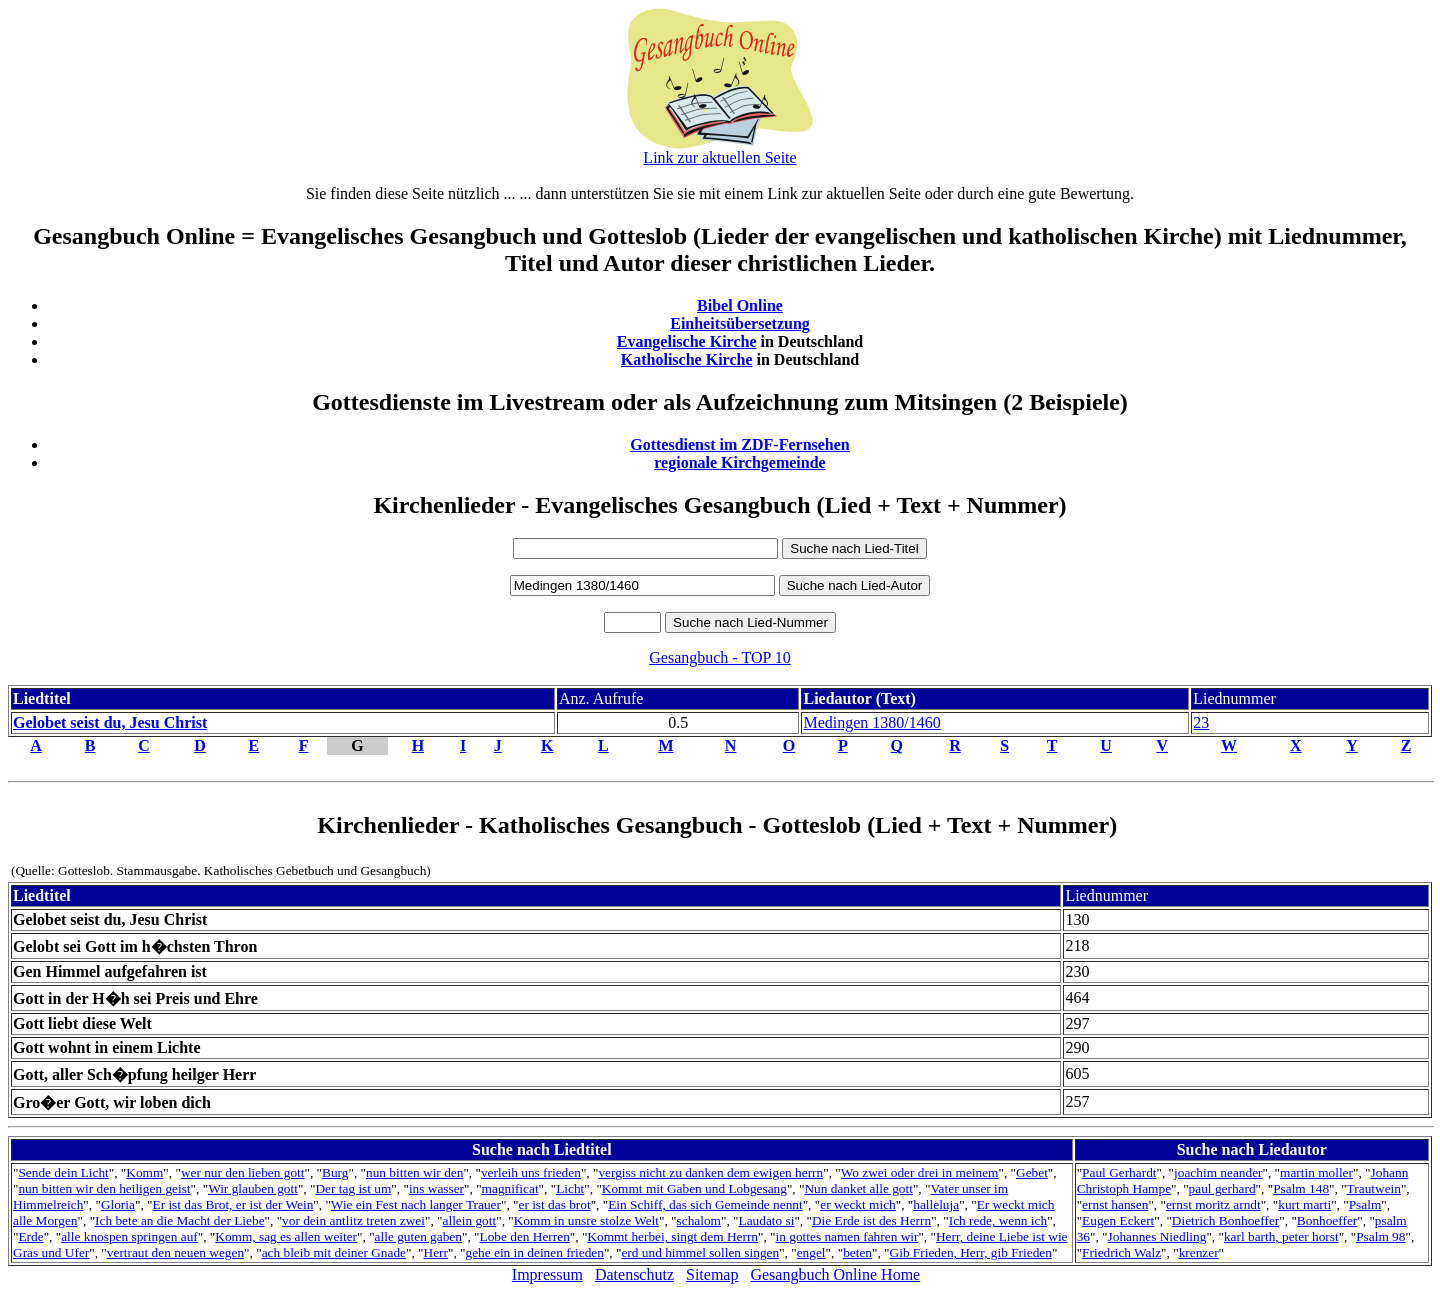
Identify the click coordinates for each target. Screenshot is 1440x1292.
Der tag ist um (353, 1188)
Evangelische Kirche (687, 341)
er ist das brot (554, 1204)
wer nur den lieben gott (243, 1172)
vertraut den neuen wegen (175, 1252)
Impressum (547, 1274)
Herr (436, 1252)
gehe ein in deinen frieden (535, 1252)
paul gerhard (1222, 1188)
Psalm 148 (1301, 1188)
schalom (699, 1220)
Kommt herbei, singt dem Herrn (672, 1236)
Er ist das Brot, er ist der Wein (232, 1204)
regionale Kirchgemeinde (739, 462)
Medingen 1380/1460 (871, 722)
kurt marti (1304, 1204)
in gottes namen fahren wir (847, 1236)
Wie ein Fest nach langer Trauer (416, 1204)
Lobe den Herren (525, 1236)
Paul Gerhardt (1119, 1172)
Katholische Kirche (687, 359)
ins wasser (436, 1188)
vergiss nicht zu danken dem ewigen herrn (710, 1172)
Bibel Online (740, 305)
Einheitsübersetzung (740, 323)
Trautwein (1374, 1188)
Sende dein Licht (63, 1172)
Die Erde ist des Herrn (871, 1220)
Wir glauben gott (253, 1188)
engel (811, 1252)
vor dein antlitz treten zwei (353, 1220)
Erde (30, 1236)
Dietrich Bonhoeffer (1225, 1220)
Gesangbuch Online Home (835, 1274)
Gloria (118, 1204)
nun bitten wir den (414, 1172)
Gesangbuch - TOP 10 (719, 657)
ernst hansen (1115, 1204)
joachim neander (1218, 1172)
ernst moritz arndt (1213, 1204)
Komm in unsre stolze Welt (586, 1220)
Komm (144, 1172)
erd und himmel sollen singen (700, 1252)
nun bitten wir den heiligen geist (104, 1188)
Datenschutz (634, 1274)
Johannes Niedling (1157, 1236)
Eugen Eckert (1118, 1220)
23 (1201, 722)
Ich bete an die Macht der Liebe (179, 1220)
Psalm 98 (1380, 1236)
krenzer (1199, 1252)
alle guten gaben (418, 1236)
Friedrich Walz (1121, 1252)
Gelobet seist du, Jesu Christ (110, 722)
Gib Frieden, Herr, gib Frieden (971, 1252)
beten (857, 1252)
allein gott (470, 1220)
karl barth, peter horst (1281, 1236)
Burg (335, 1172)
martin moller (1316, 1172)
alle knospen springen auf (129, 1236)
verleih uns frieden (531, 1172)
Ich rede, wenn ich (998, 1220)
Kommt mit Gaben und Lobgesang (694, 1188)
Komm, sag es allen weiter (286, 1236)
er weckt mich (858, 1204)
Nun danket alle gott (858, 1188)
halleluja (936, 1204)
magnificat (510, 1188)
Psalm (1365, 1204)
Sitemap (712, 1274)
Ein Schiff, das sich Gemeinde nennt (705, 1204)
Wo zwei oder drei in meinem (920, 1172)
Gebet (1032, 1172)
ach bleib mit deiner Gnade (334, 1252)
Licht (570, 1188)
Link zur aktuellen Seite (719, 157)
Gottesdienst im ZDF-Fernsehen (740, 444)
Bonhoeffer (1327, 1220)
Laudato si (767, 1220)
